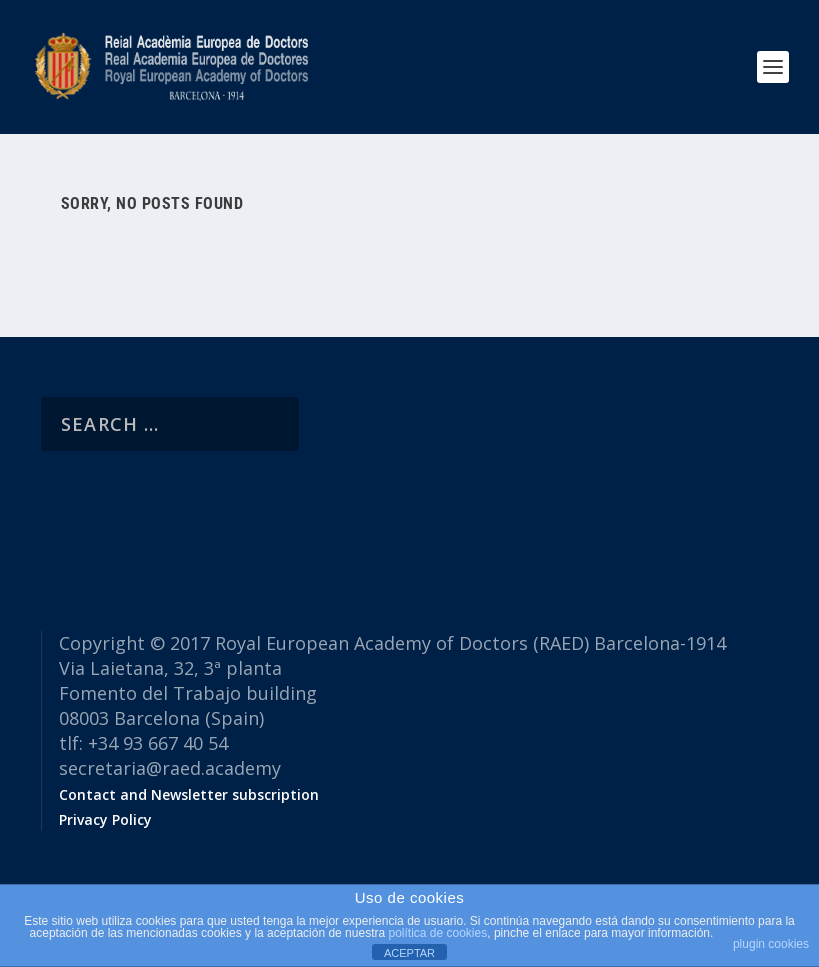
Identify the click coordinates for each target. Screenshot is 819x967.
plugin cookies (771, 944)
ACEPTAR (409, 953)
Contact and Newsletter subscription (189, 794)
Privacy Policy (105, 819)
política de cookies (437, 933)
